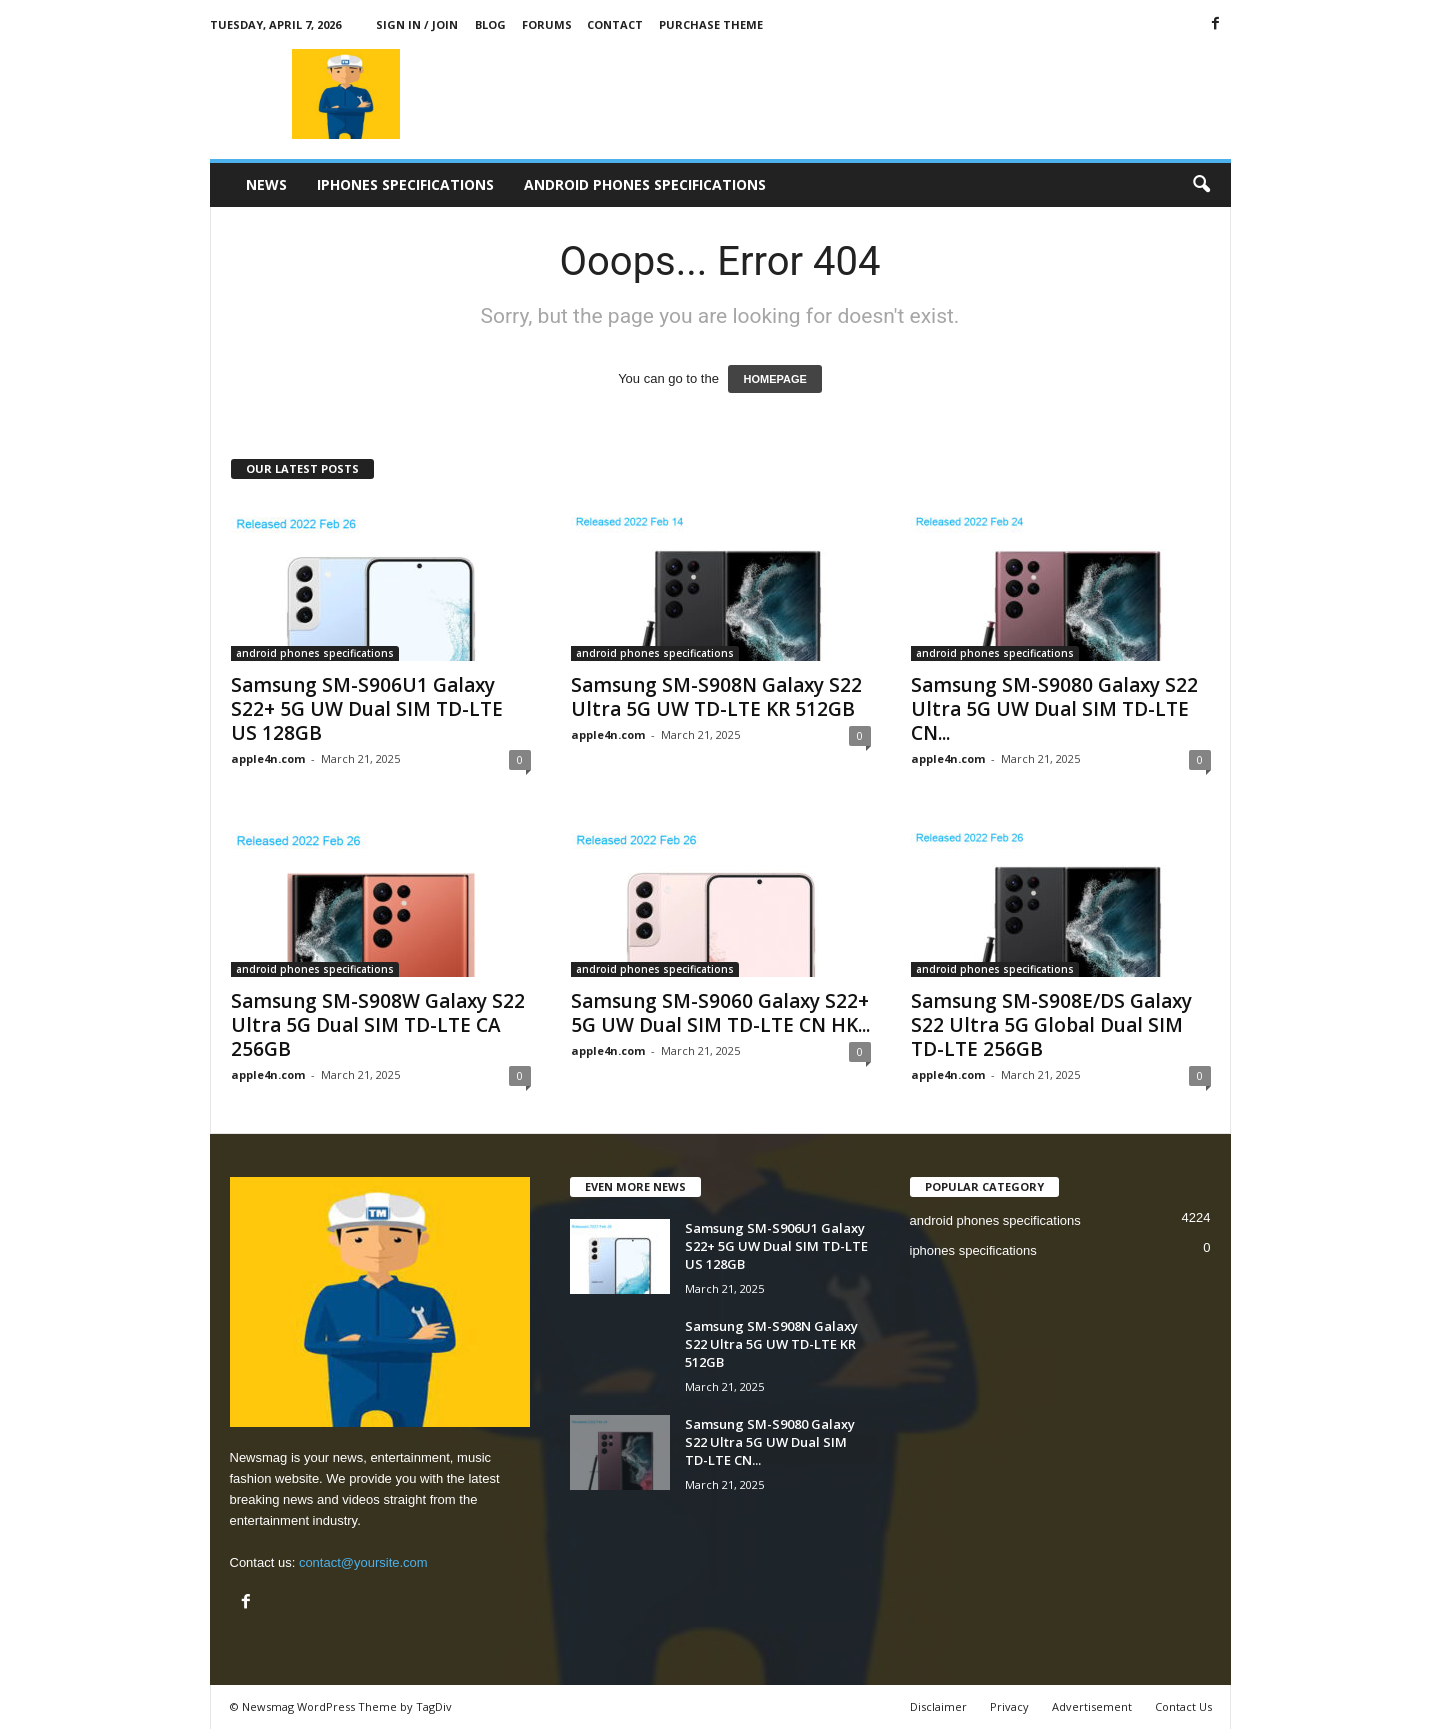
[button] (1201, 185)
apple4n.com (268, 758)
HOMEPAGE (774, 379)
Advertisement (1092, 1706)
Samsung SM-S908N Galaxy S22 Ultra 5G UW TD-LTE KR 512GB (716, 697)
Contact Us (1183, 1706)
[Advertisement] (867, 94)
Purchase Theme (711, 24)
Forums (547, 24)
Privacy (1009, 1706)
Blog (490, 24)
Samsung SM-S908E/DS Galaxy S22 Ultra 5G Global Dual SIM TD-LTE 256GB (1051, 1025)
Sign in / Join (417, 24)
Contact (615, 24)
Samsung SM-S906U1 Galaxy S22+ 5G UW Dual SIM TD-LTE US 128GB (367, 709)
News (266, 184)
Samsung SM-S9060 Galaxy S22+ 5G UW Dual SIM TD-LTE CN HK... (720, 1013)
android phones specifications (645, 184)
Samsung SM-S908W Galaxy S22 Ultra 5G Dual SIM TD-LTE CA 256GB (378, 1025)
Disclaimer (938, 1706)
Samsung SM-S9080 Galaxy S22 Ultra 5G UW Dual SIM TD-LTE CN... (1054, 709)
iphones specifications (405, 184)
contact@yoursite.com (363, 1562)
